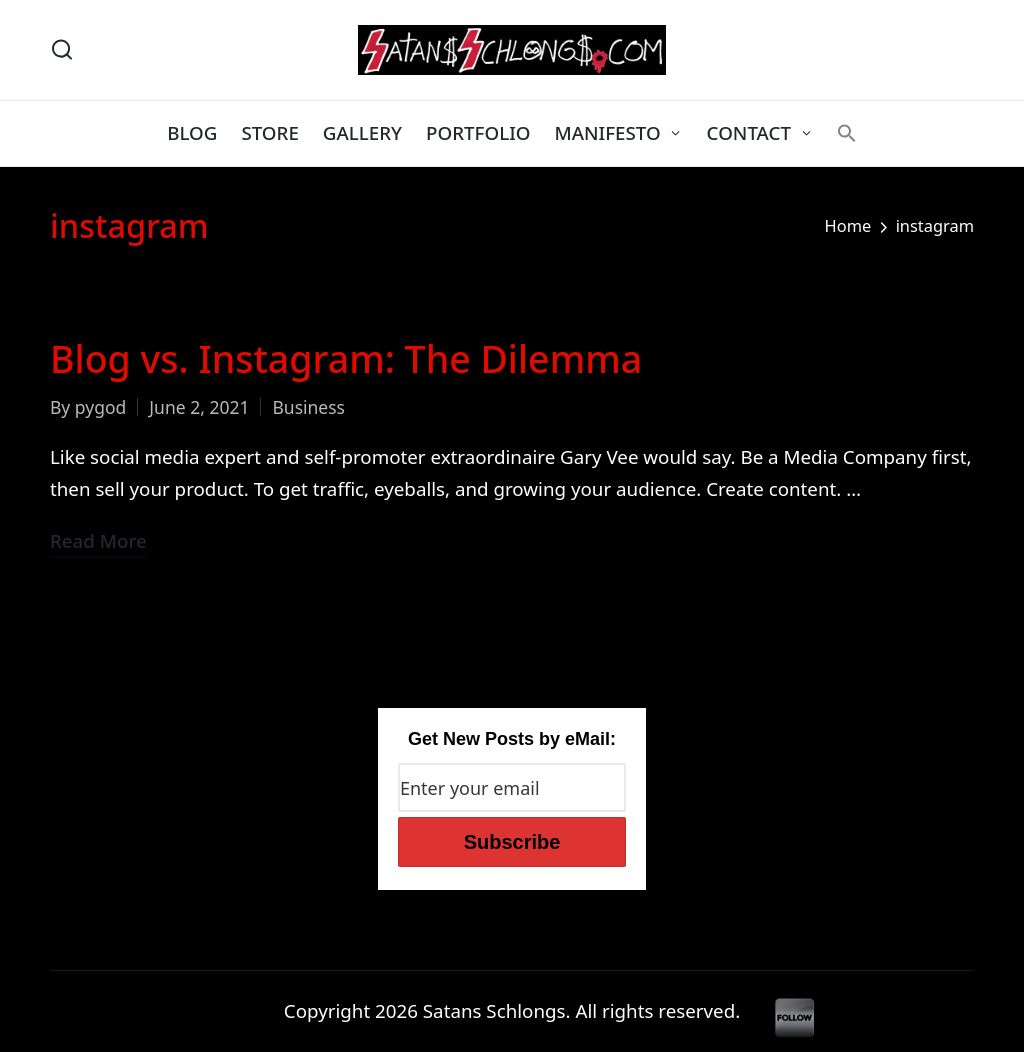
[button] (847, 133)
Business (308, 407)
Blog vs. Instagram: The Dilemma (346, 358)
